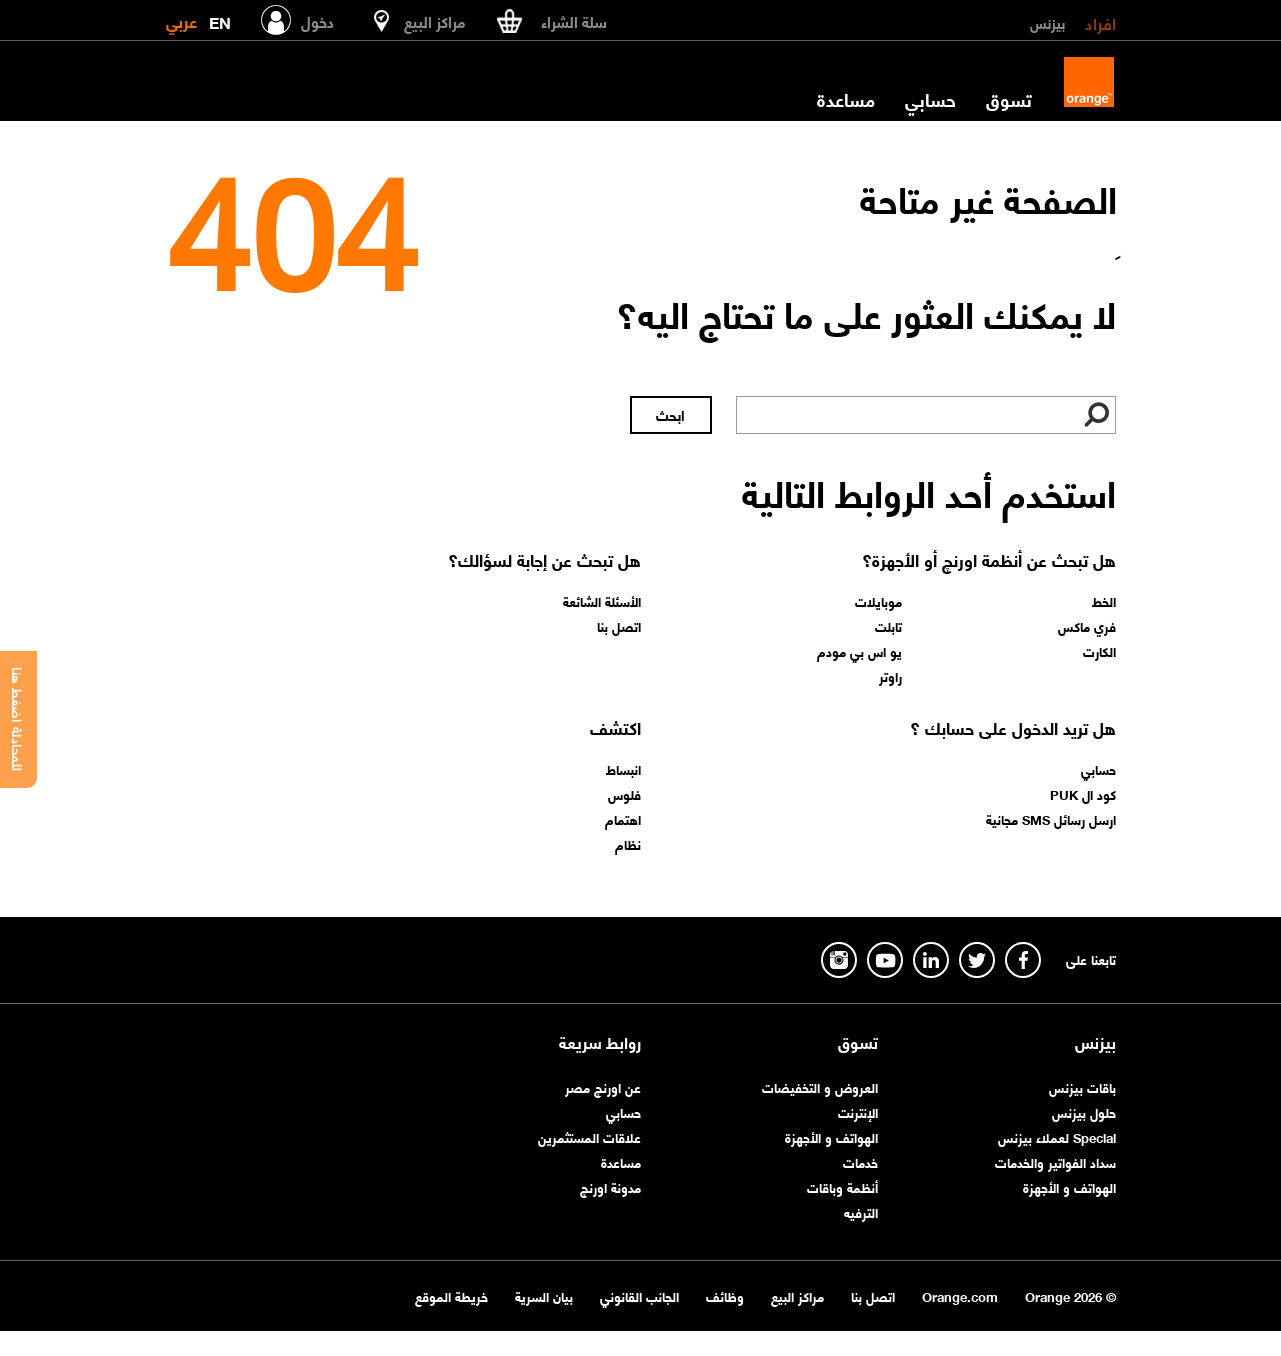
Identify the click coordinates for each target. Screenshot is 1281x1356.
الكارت (1099, 651)
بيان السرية (544, 1295)
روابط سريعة (600, 1042)
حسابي (930, 99)
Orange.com (960, 1295)
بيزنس (1047, 22)
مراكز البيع (797, 1295)
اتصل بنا (619, 626)
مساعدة (846, 99)
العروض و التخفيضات (820, 1086)
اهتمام (623, 819)
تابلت (888, 626)
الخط (1104, 601)
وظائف (725, 1295)
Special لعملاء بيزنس (1057, 1136)
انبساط (623, 769)
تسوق (1009, 99)
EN (220, 18)
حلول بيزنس (1084, 1111)
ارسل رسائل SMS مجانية (1051, 819)
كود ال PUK (1083, 794)
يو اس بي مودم (859, 651)
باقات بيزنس (1082, 1086)
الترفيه (861, 1211)
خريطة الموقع (451, 1295)
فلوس (624, 794)
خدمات (860, 1161)
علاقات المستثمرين (589, 1136)
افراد (1100, 22)
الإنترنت (858, 1111)
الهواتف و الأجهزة (1069, 1186)
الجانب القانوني (639, 1295)
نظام (628, 844)
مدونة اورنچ (610, 1186)
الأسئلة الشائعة (602, 601)
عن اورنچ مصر (603, 1086)
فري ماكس (1087, 626)
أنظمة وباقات (842, 1186)
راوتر (890, 676)
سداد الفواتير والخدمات (1055, 1161)
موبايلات (878, 601)
